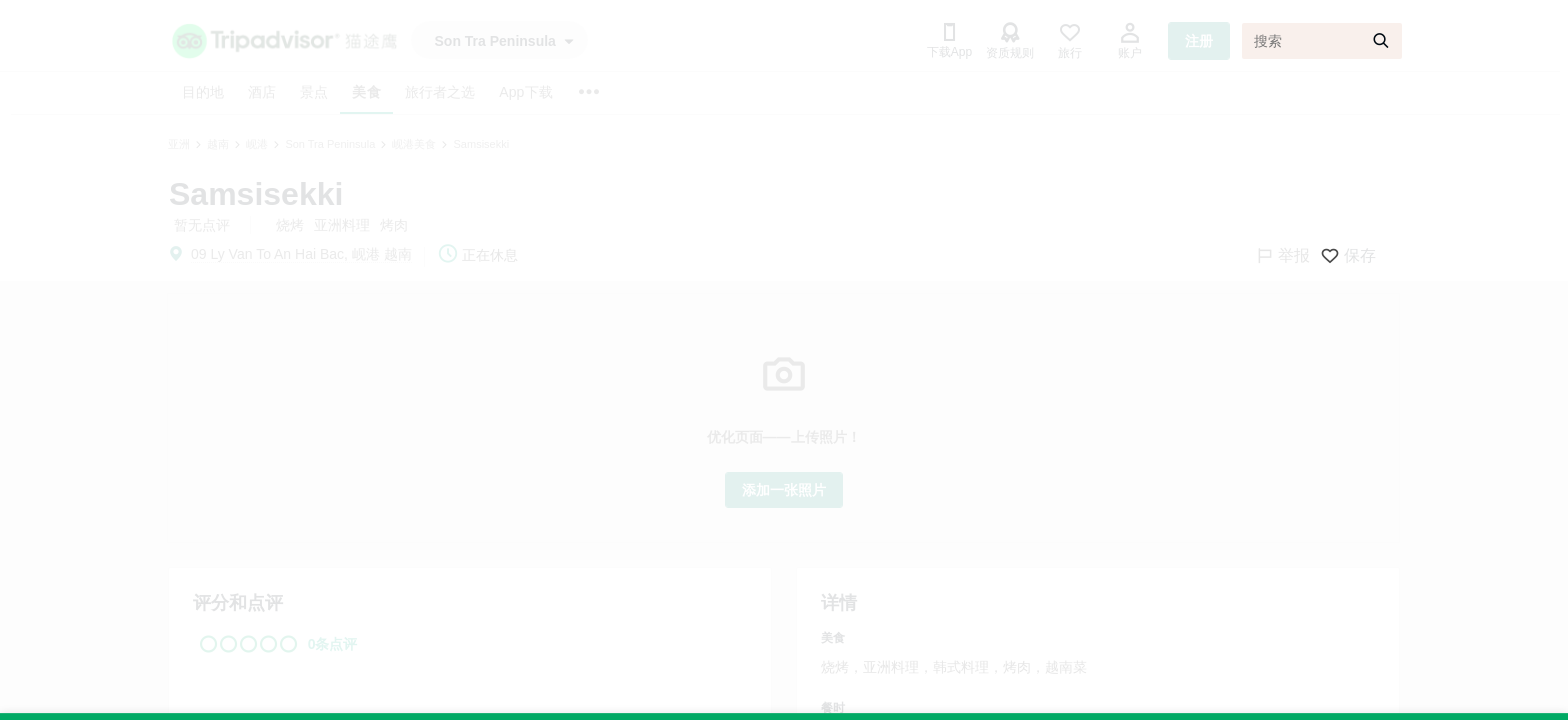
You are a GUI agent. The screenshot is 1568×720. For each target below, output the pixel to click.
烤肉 (394, 225)
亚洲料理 (342, 225)
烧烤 (290, 225)
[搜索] (1322, 41)
